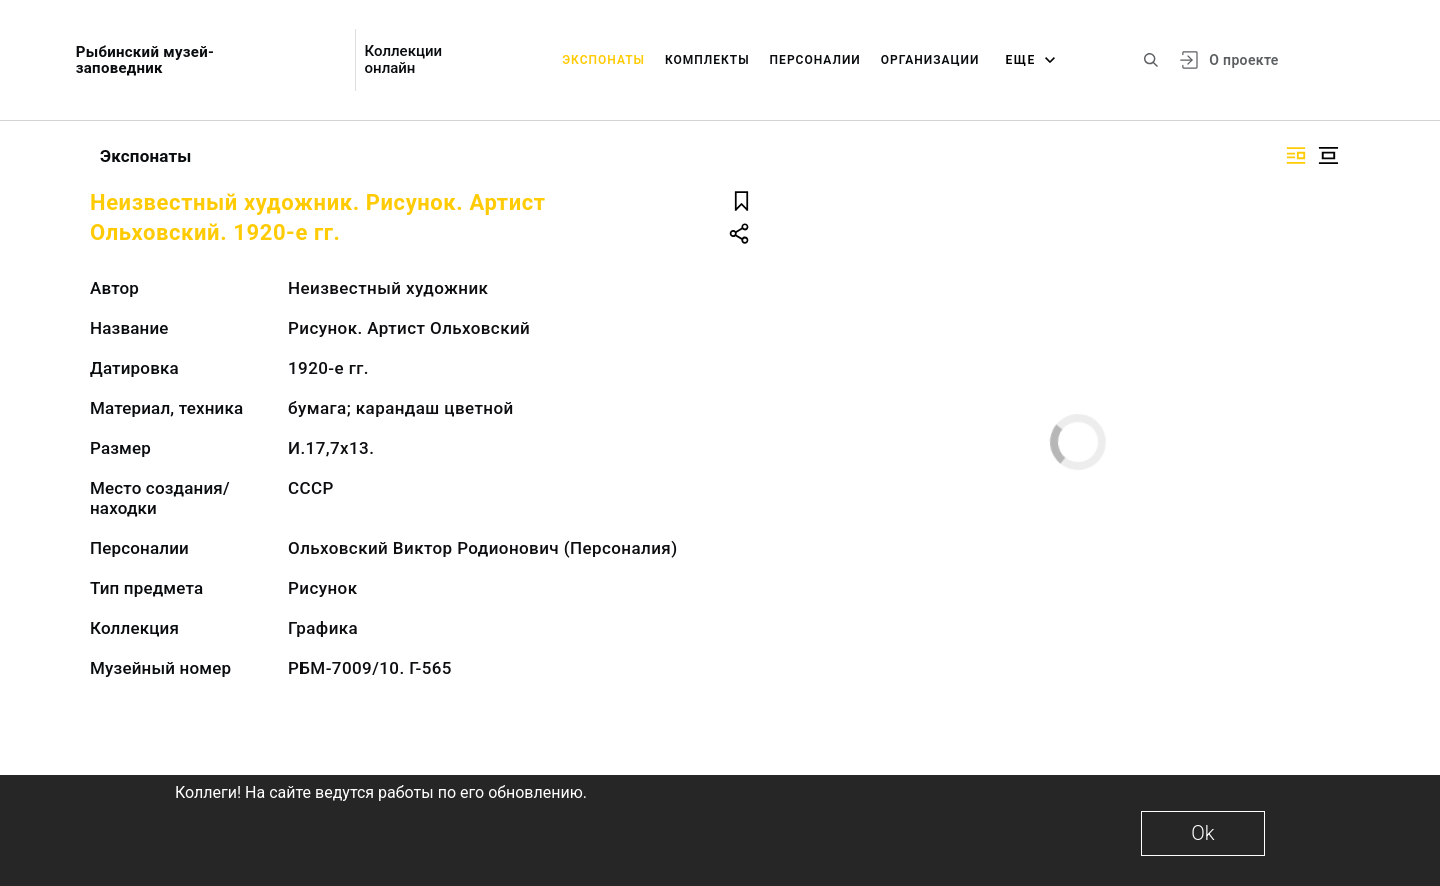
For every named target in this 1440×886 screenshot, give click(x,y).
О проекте (1243, 60)
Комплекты (707, 60)
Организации (930, 60)
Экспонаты (603, 60)
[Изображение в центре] (1328, 155)
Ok (1202, 833)
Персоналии (815, 60)
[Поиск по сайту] (1151, 60)
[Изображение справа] (1296, 155)
